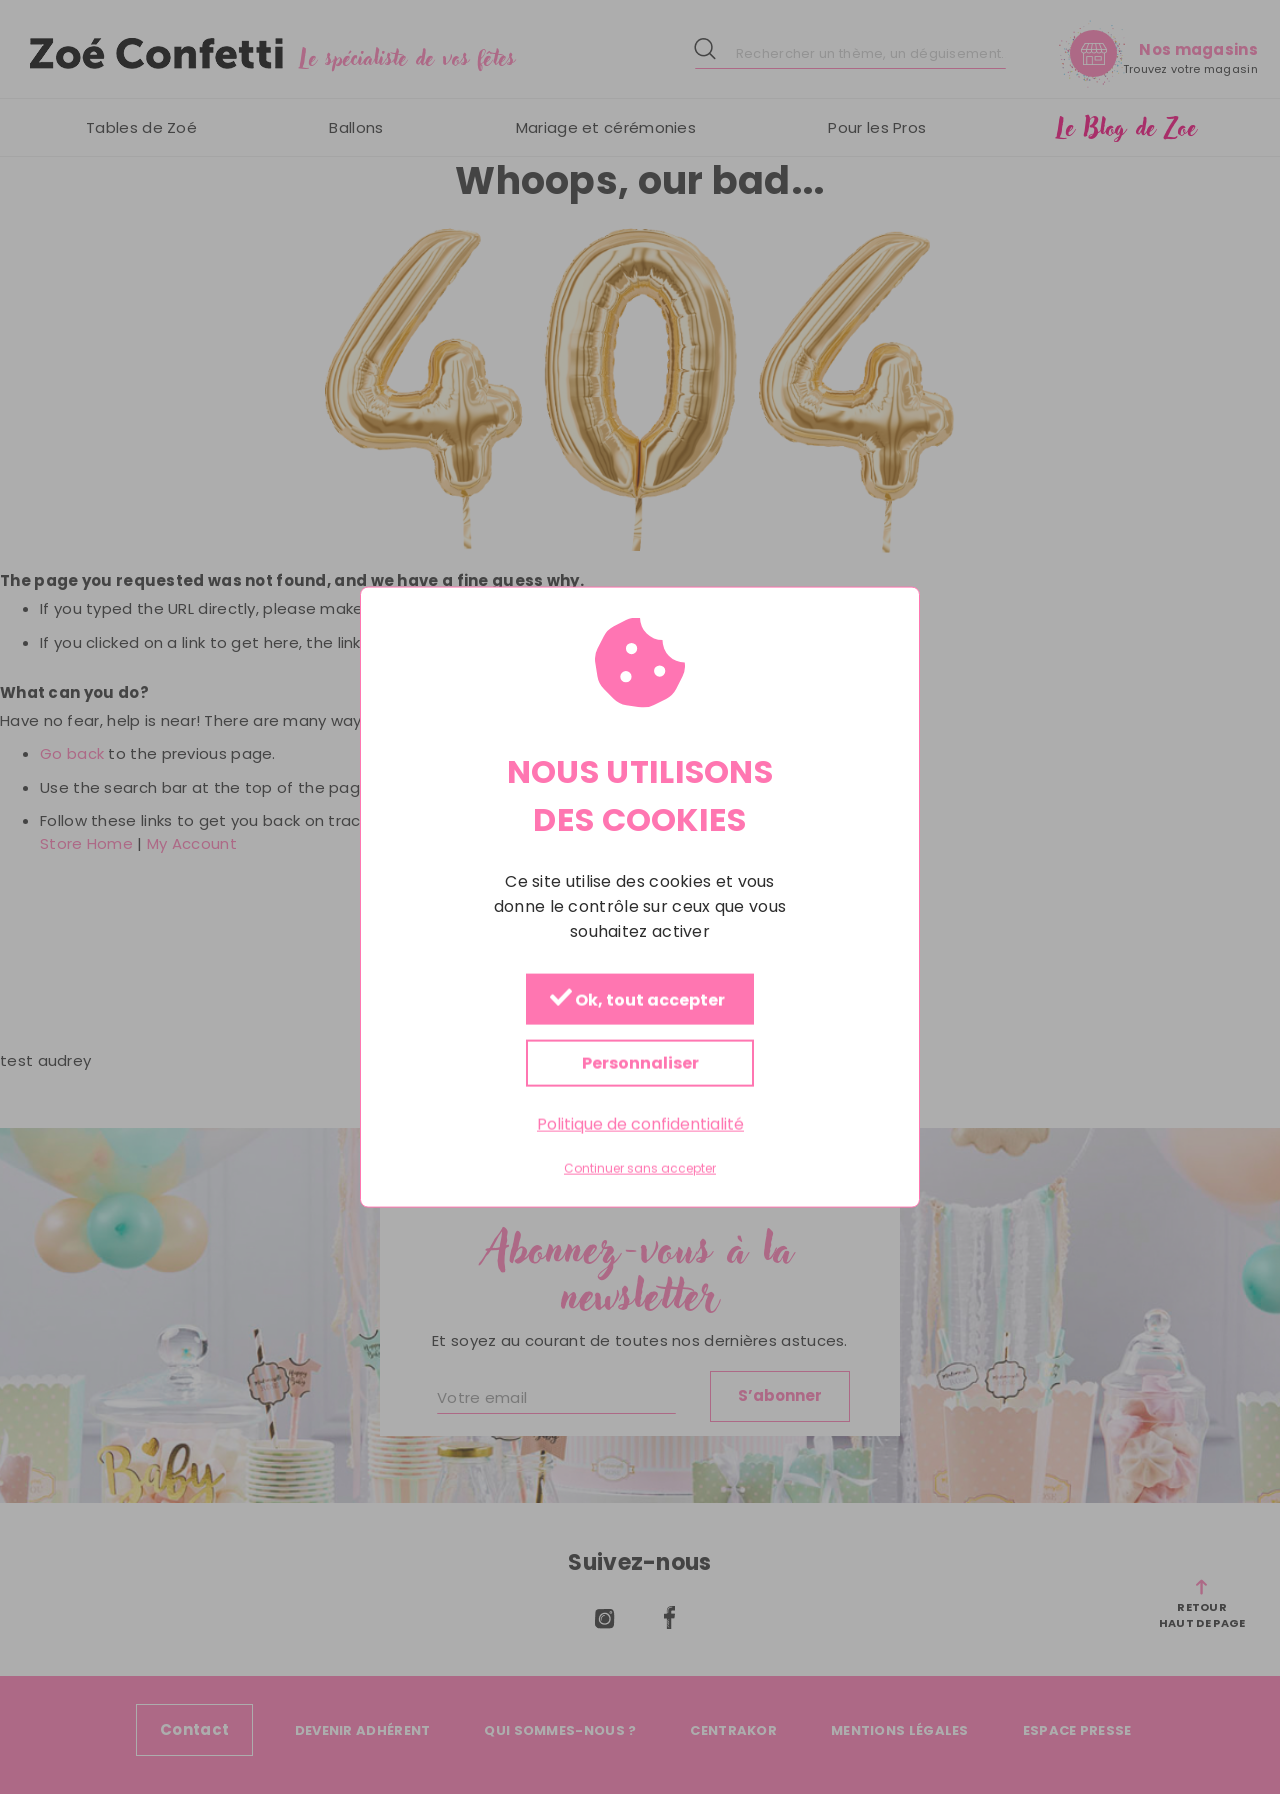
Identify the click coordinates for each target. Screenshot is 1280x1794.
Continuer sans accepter (640, 1169)
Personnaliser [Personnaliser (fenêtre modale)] (640, 1062)
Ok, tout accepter (637, 999)
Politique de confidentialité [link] (640, 1123)
